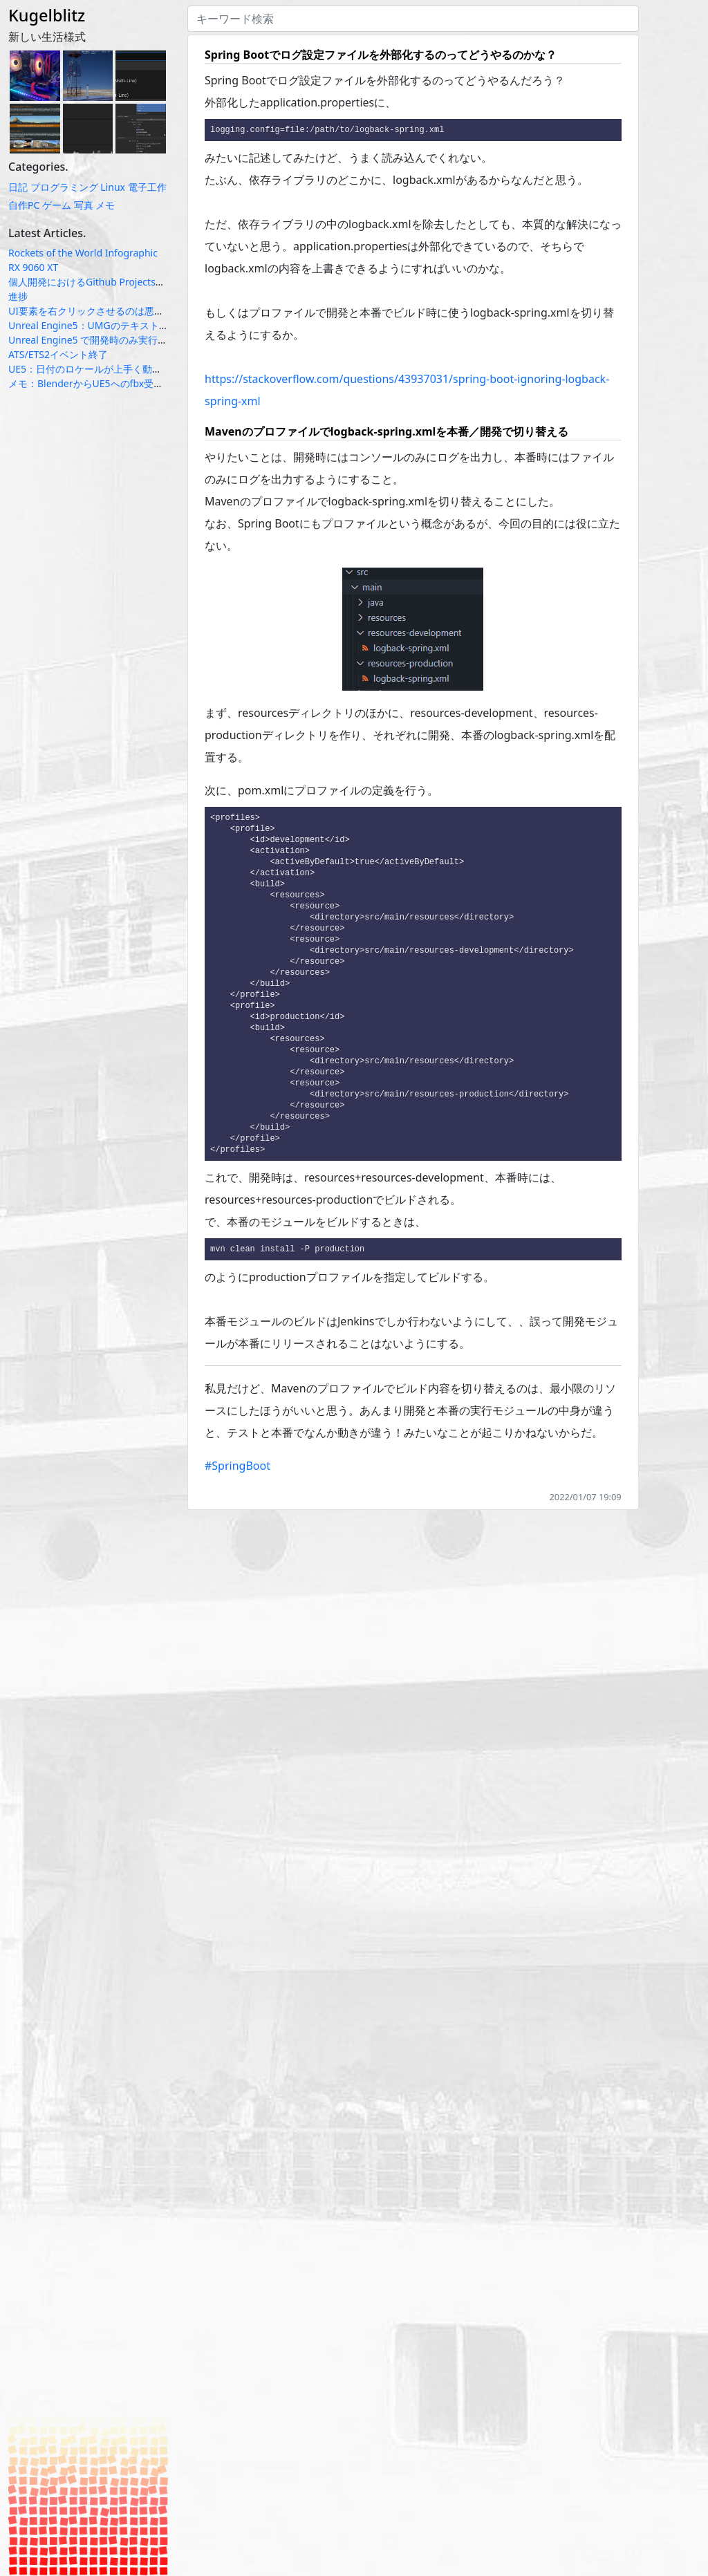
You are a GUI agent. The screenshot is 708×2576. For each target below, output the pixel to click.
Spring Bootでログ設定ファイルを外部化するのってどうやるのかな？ (381, 54)
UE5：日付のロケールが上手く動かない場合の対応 (119, 368)
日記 (18, 187)
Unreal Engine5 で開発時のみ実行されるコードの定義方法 (136, 339)
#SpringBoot (237, 1488)
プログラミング (64, 187)
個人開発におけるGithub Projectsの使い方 (101, 281)
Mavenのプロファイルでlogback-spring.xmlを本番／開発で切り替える (386, 432)
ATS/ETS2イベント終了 (58, 354)
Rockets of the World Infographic (83, 252)
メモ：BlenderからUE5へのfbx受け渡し (95, 383)
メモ (105, 205)
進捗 (18, 296)
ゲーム (56, 205)
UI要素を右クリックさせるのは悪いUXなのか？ (111, 310)
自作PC (23, 205)
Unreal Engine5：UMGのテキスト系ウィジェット (117, 325)
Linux (112, 187)
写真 (83, 205)
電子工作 (147, 187)
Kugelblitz (46, 15)
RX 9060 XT (33, 267)
